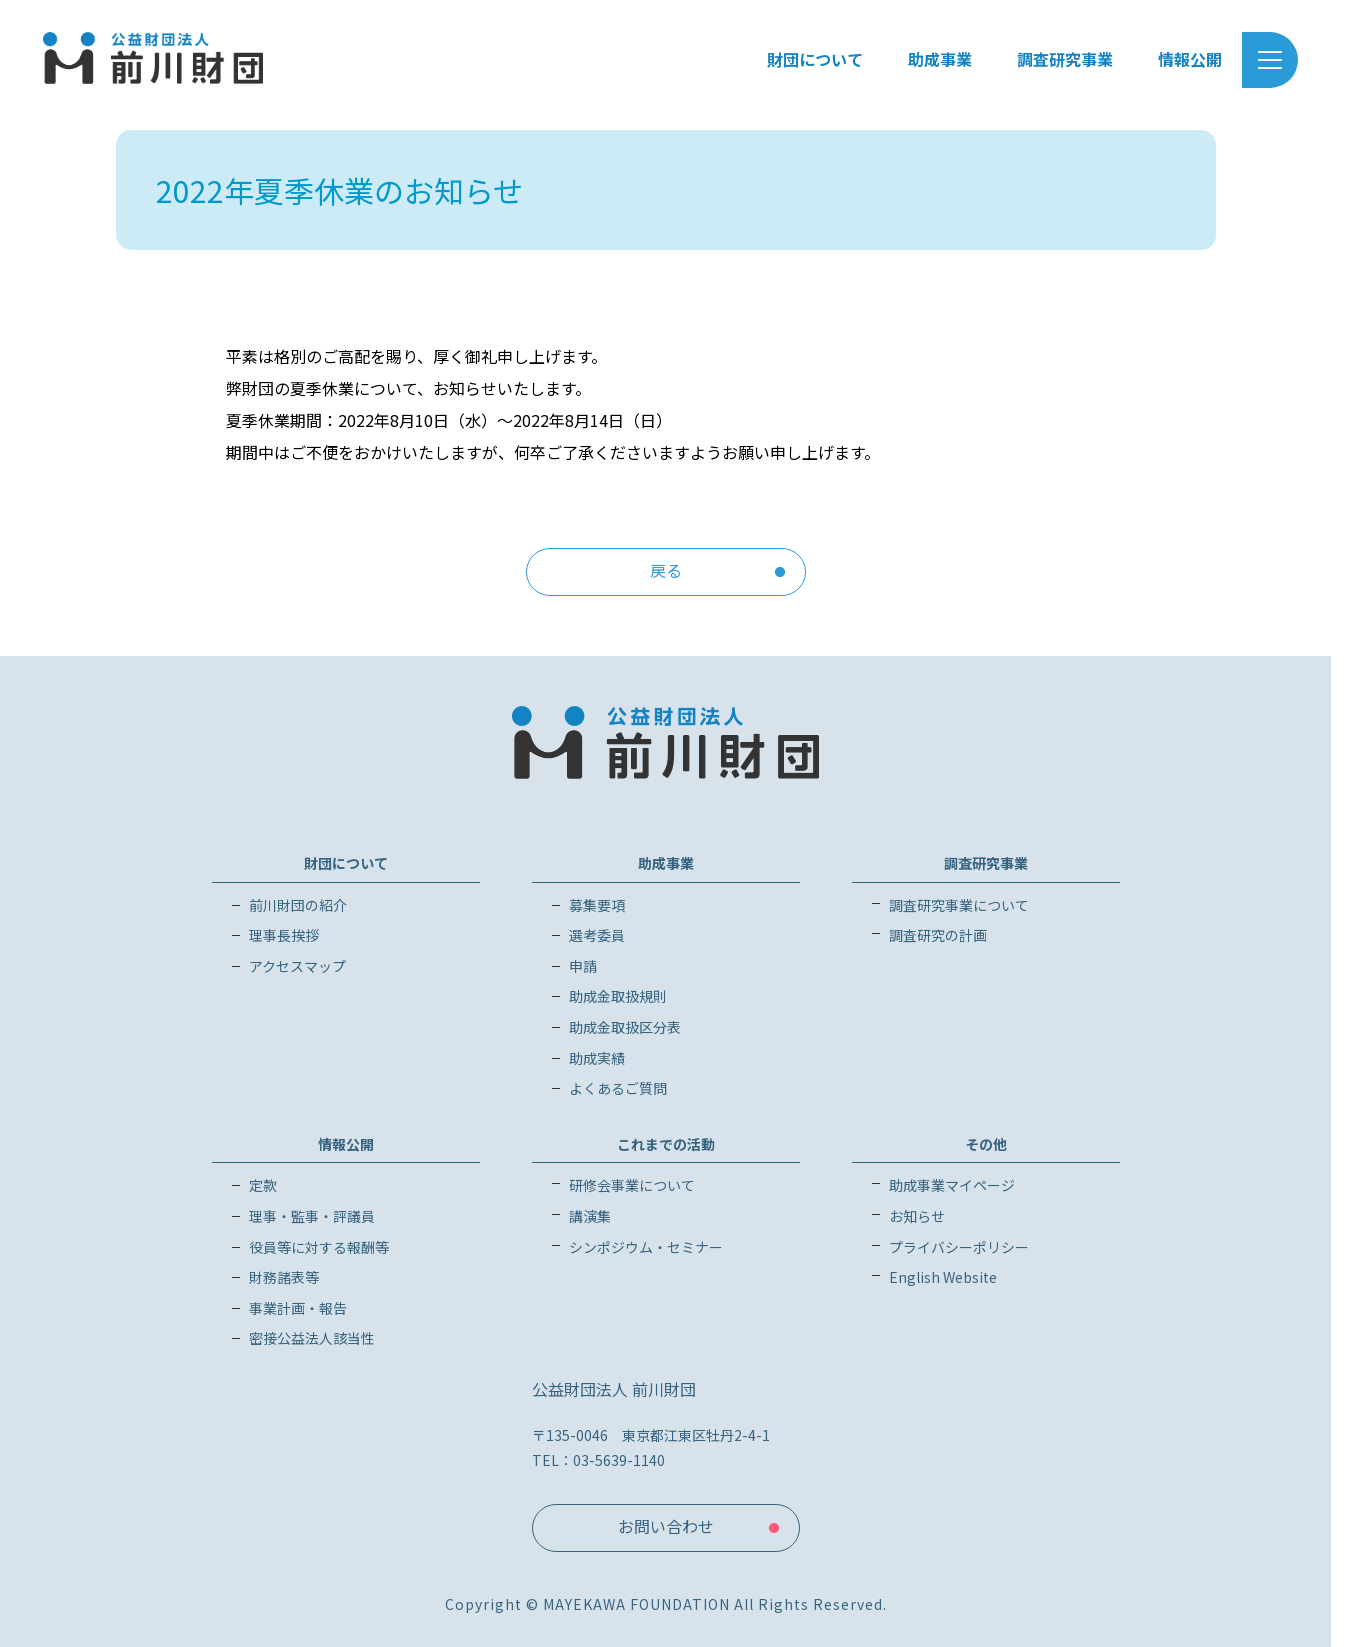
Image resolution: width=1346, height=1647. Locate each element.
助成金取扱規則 (618, 996)
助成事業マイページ (952, 1185)
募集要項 (597, 905)
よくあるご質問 (618, 1088)
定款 (263, 1185)
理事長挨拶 (284, 935)
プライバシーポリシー (959, 1247)
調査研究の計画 (938, 935)
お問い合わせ (666, 1526)
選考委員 (597, 935)
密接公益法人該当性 (312, 1338)
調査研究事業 (986, 863)
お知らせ (917, 1216)
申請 (583, 966)
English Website (943, 1277)
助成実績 (597, 1058)
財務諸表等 (284, 1277)
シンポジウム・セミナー (646, 1247)
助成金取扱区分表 (625, 1027)
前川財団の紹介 (298, 905)
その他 (986, 1144)
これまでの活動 (666, 1144)
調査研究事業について (959, 905)
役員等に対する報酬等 (319, 1247)
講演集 (590, 1216)
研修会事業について (632, 1185)
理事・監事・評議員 (312, 1216)
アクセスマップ (297, 966)
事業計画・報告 (298, 1308)
